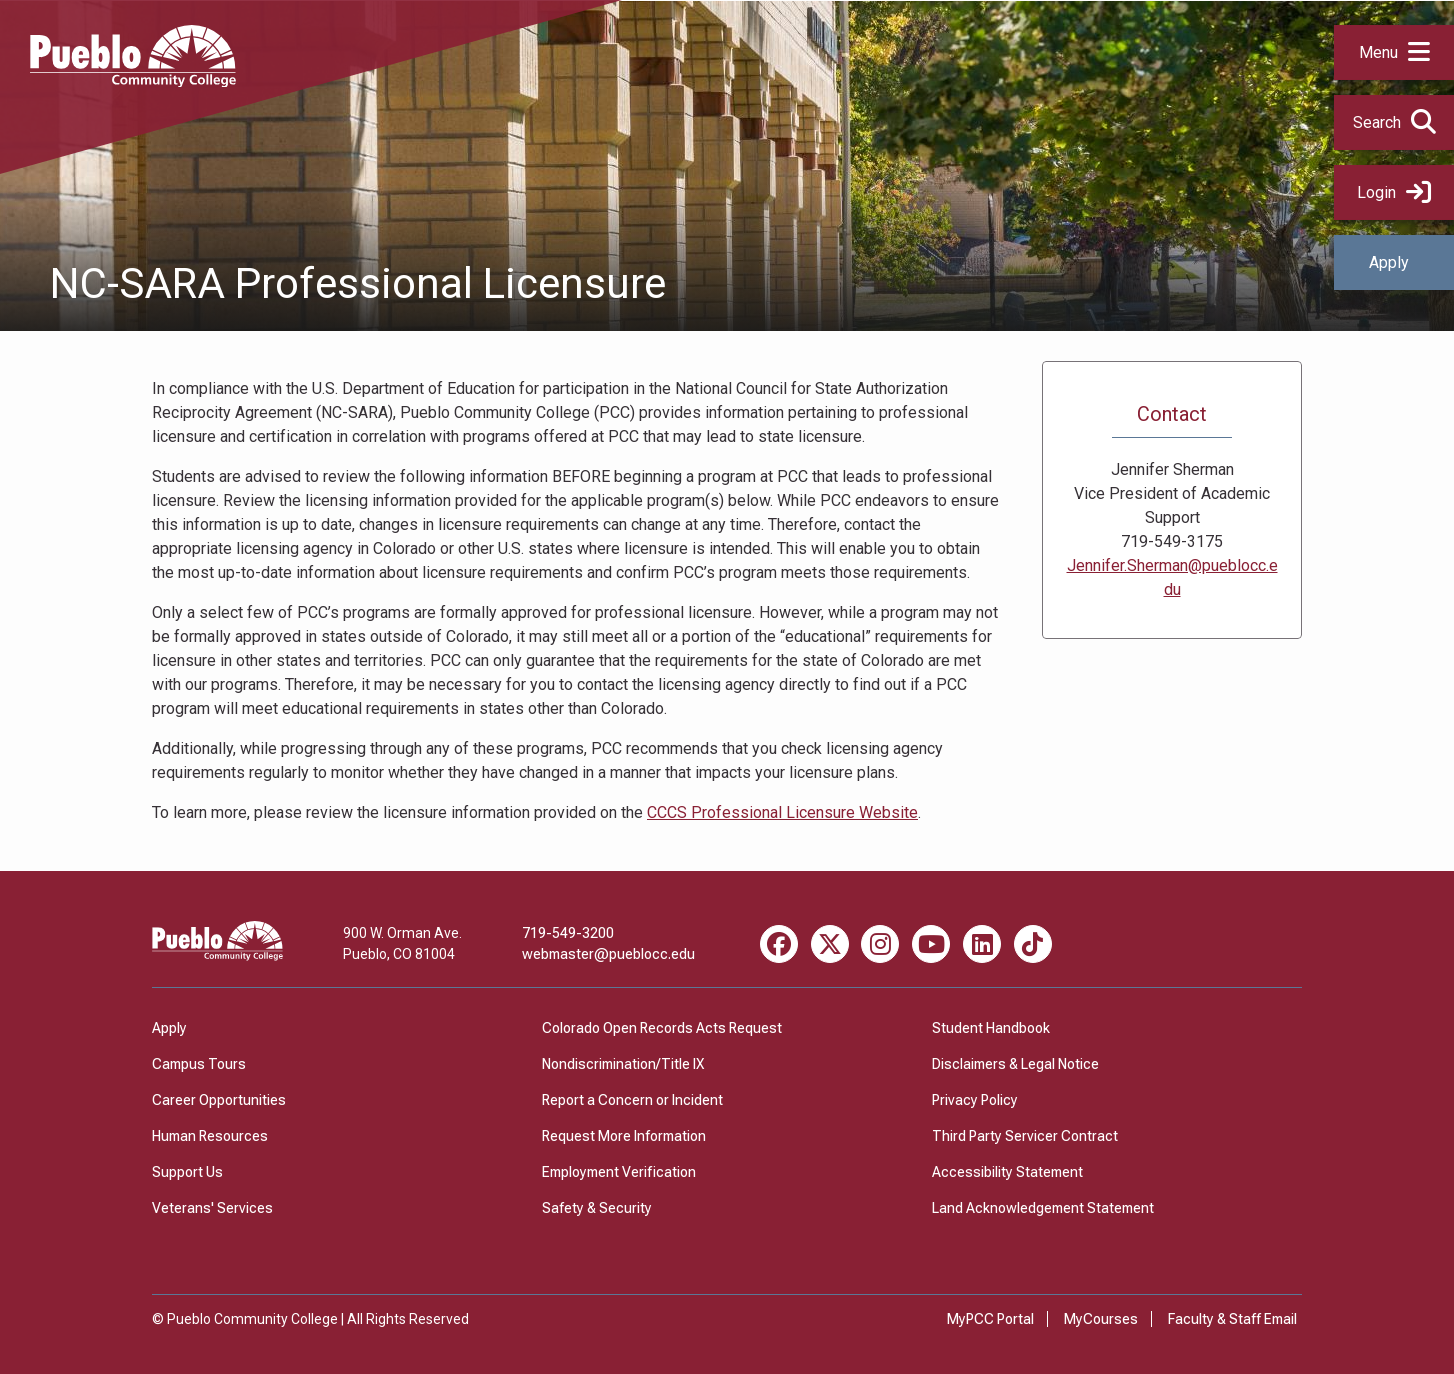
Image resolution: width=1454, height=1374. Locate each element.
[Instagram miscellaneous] (880, 944)
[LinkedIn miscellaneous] (982, 944)
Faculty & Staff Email (1232, 1319)
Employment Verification (619, 1172)
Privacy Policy (975, 1100)
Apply (1389, 262)
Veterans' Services (212, 1208)
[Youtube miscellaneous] (931, 944)
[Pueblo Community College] (133, 81)
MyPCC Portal (990, 1319)
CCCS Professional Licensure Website (782, 812)
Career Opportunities (219, 1100)
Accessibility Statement (1007, 1172)
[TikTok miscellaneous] (1033, 944)
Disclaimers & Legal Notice (1015, 1064)
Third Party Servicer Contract (1025, 1136)
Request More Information (624, 1136)
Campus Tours (199, 1064)
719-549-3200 (568, 933)
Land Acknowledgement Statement (1043, 1208)
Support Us (187, 1172)
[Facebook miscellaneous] (779, 944)
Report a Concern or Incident (632, 1100)
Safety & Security (597, 1208)
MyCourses (1101, 1319)
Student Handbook (991, 1028)
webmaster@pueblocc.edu (608, 954)
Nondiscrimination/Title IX (623, 1064)
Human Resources (210, 1136)
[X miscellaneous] (830, 944)
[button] (1394, 52)
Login (1394, 192)
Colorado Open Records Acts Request (662, 1028)
